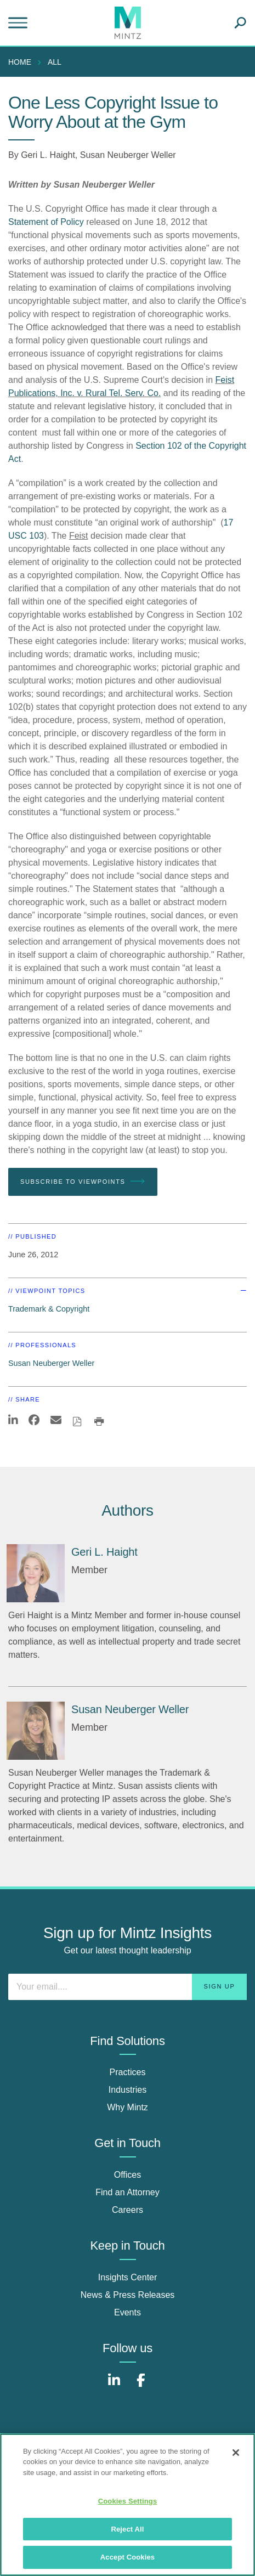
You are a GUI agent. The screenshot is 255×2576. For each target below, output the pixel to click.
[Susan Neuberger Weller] (35, 1730)
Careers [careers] (127, 2210)
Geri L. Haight (48, 155)
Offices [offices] (127, 2174)
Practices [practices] (128, 2072)
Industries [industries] (127, 2089)
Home (19, 62)
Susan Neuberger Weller (128, 155)
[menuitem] (22, 62)
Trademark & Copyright (48, 1308)
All (54, 62)
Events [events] (127, 2312)
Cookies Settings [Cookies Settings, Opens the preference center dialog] (127, 2501)
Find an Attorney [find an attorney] (127, 2192)
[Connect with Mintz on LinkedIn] (114, 2386)
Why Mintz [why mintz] (127, 2107)
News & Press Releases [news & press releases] (128, 2295)
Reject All (127, 2529)
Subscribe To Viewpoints (82, 1181)
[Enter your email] (127, 1987)
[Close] (236, 2453)
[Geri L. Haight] (35, 1573)
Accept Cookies (127, 2557)
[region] (127, 2504)
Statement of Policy (47, 222)
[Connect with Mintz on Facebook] (141, 2386)
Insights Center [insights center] (127, 2277)
